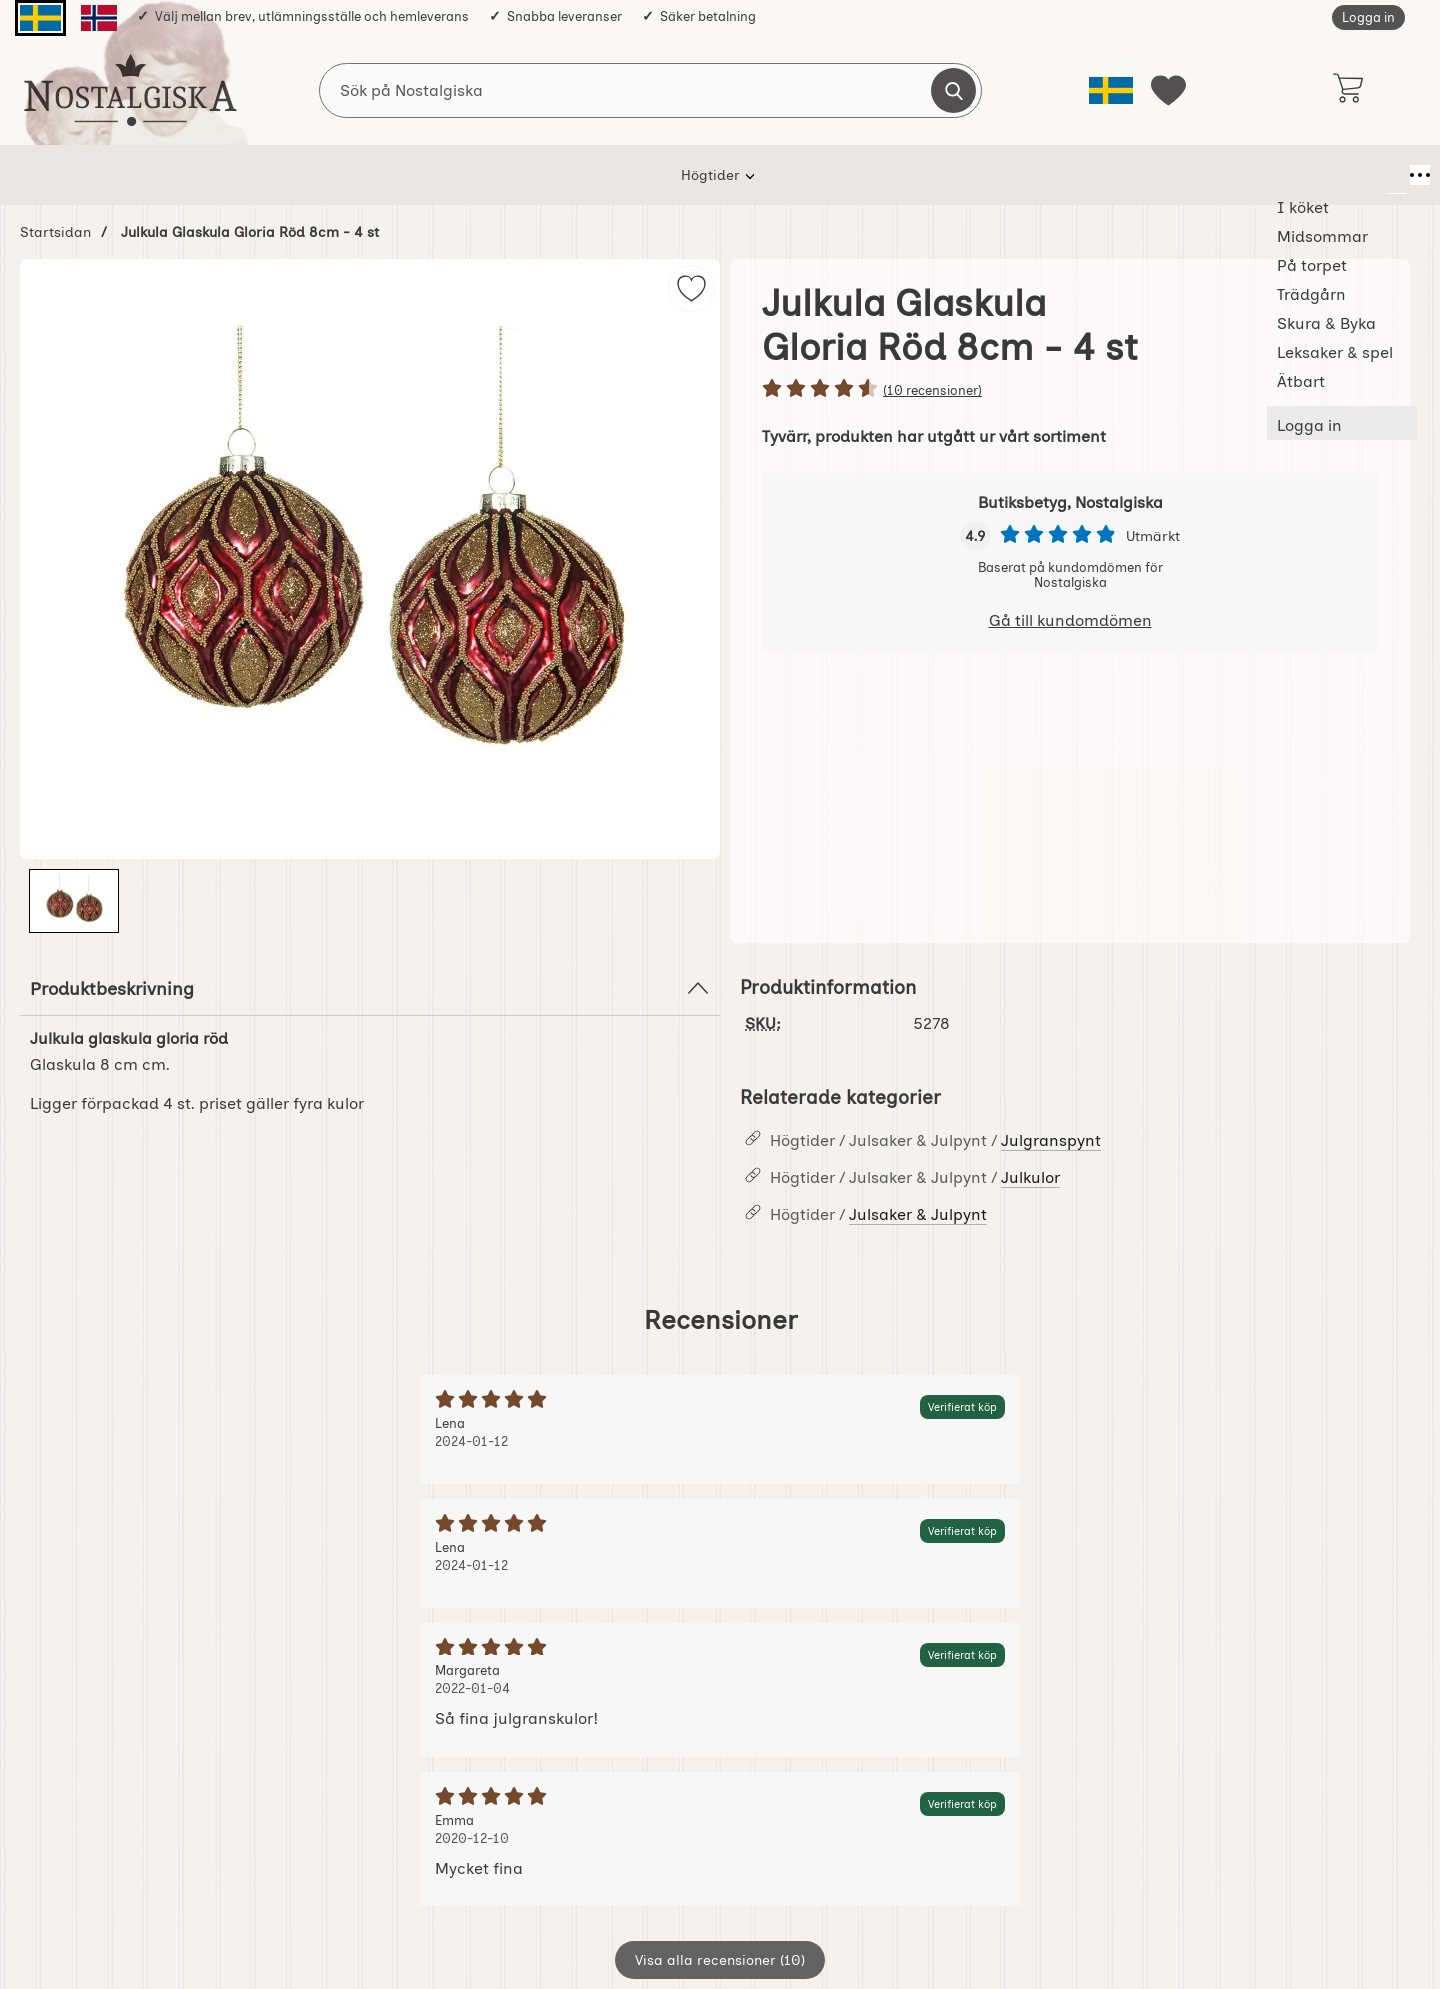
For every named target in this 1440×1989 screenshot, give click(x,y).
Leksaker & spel (959, 175)
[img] (691, 288)
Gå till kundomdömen (1070, 620)
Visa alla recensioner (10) (720, 1960)
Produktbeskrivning (370, 988)
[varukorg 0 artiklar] (1347, 90)
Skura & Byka (823, 175)
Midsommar (493, 175)
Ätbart (1072, 175)
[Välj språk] (1111, 90)
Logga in (1368, 17)
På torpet (605, 175)
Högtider (297, 175)
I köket (390, 175)
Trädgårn (707, 175)
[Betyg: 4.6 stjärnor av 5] (1070, 390)
